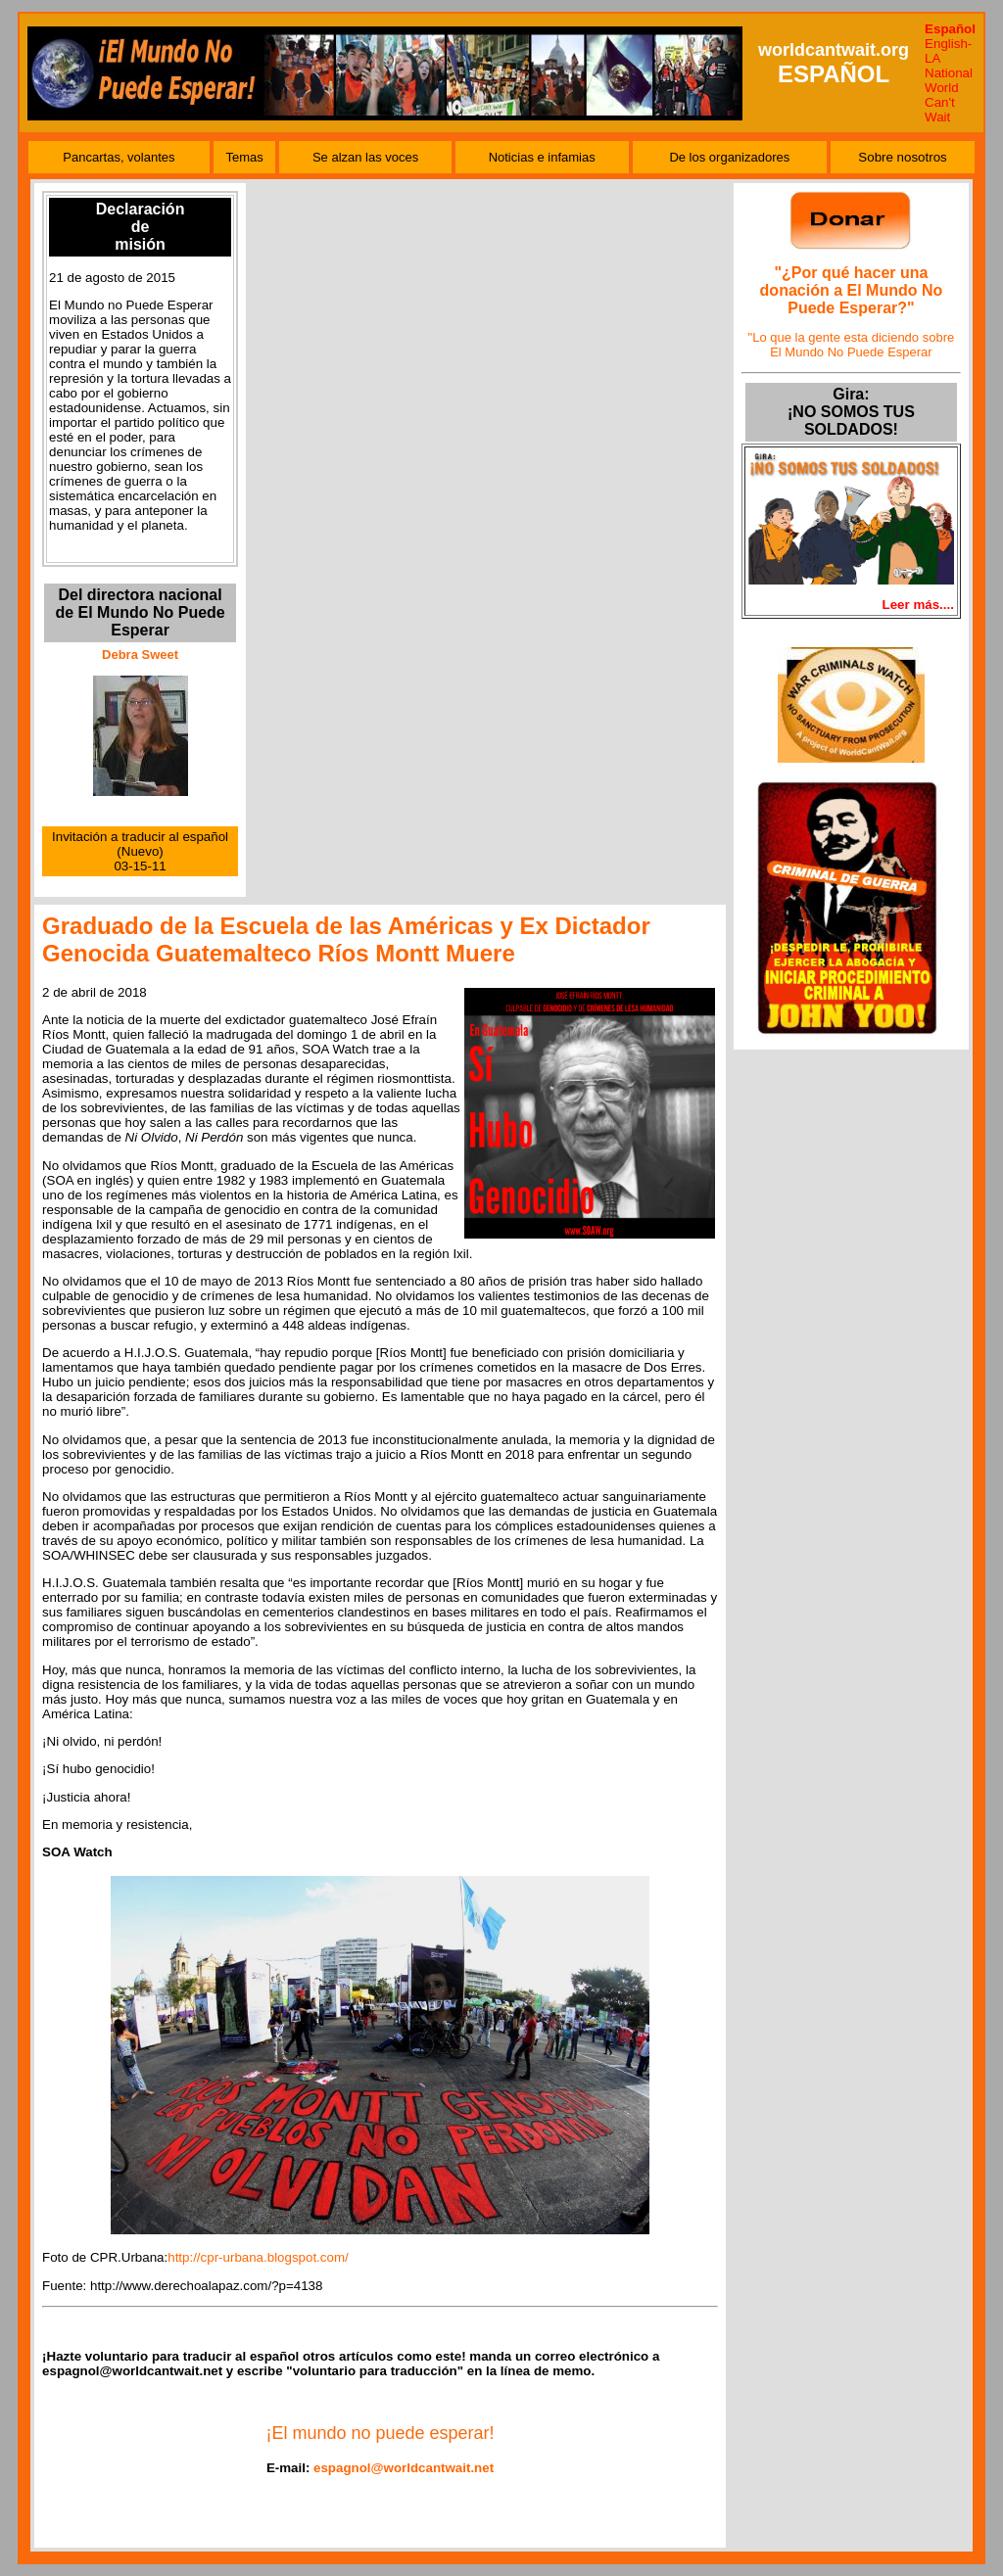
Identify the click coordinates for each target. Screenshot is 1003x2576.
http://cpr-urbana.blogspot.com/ (257, 2257)
